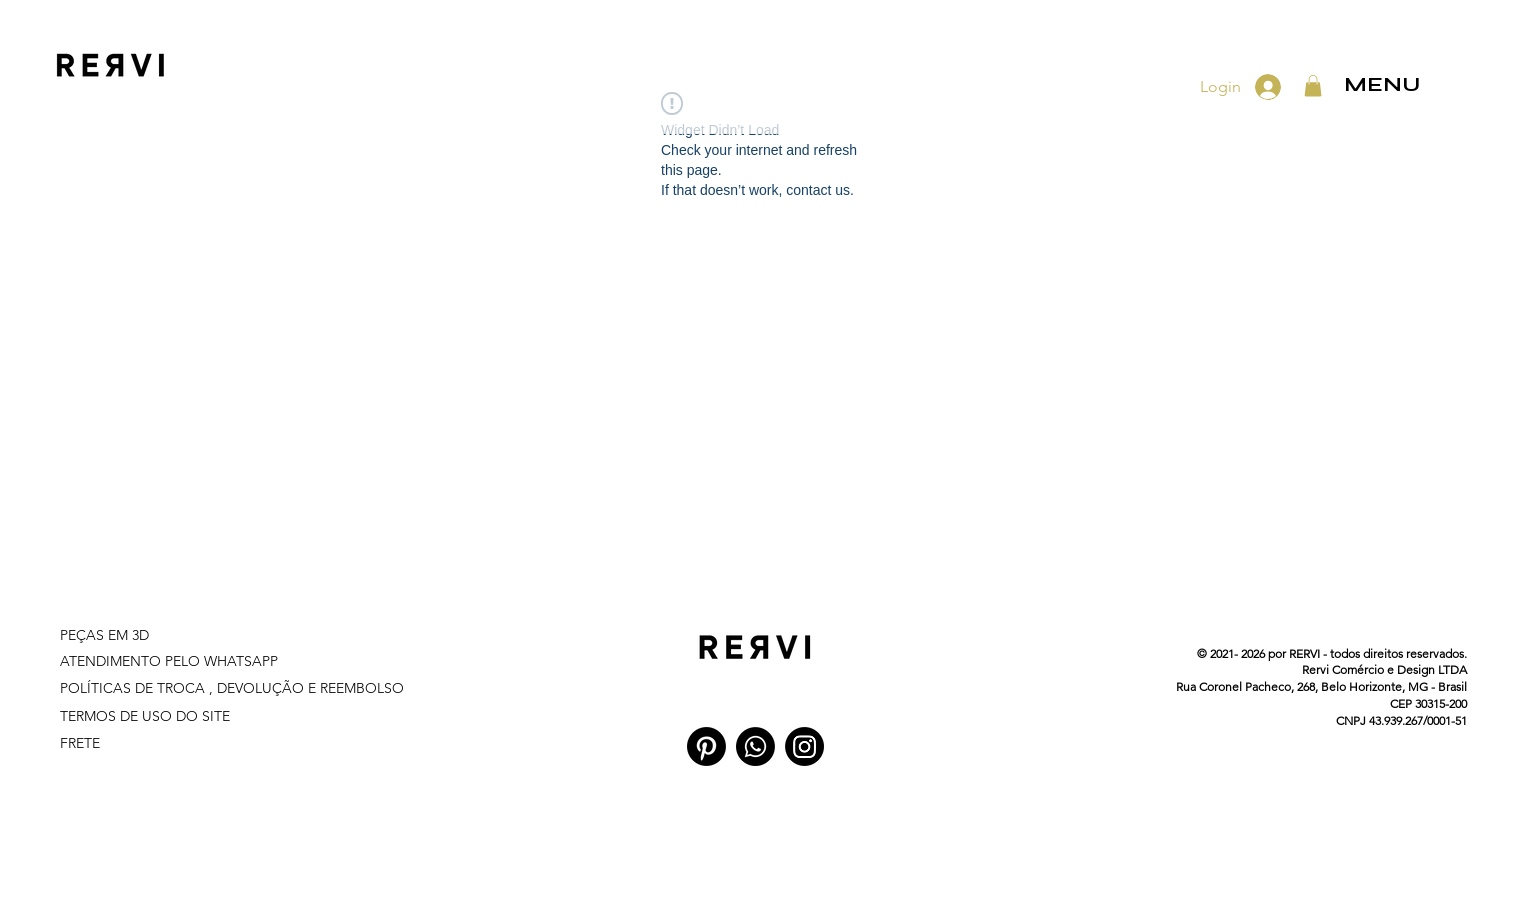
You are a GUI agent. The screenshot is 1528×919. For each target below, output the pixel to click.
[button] (1313, 86)
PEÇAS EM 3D (106, 635)
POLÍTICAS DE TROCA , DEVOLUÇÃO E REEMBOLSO (232, 688)
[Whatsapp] (755, 746)
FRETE (80, 743)
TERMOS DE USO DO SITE (147, 716)
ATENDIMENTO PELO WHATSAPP (169, 661)
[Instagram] (804, 746)
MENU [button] (1382, 84)
